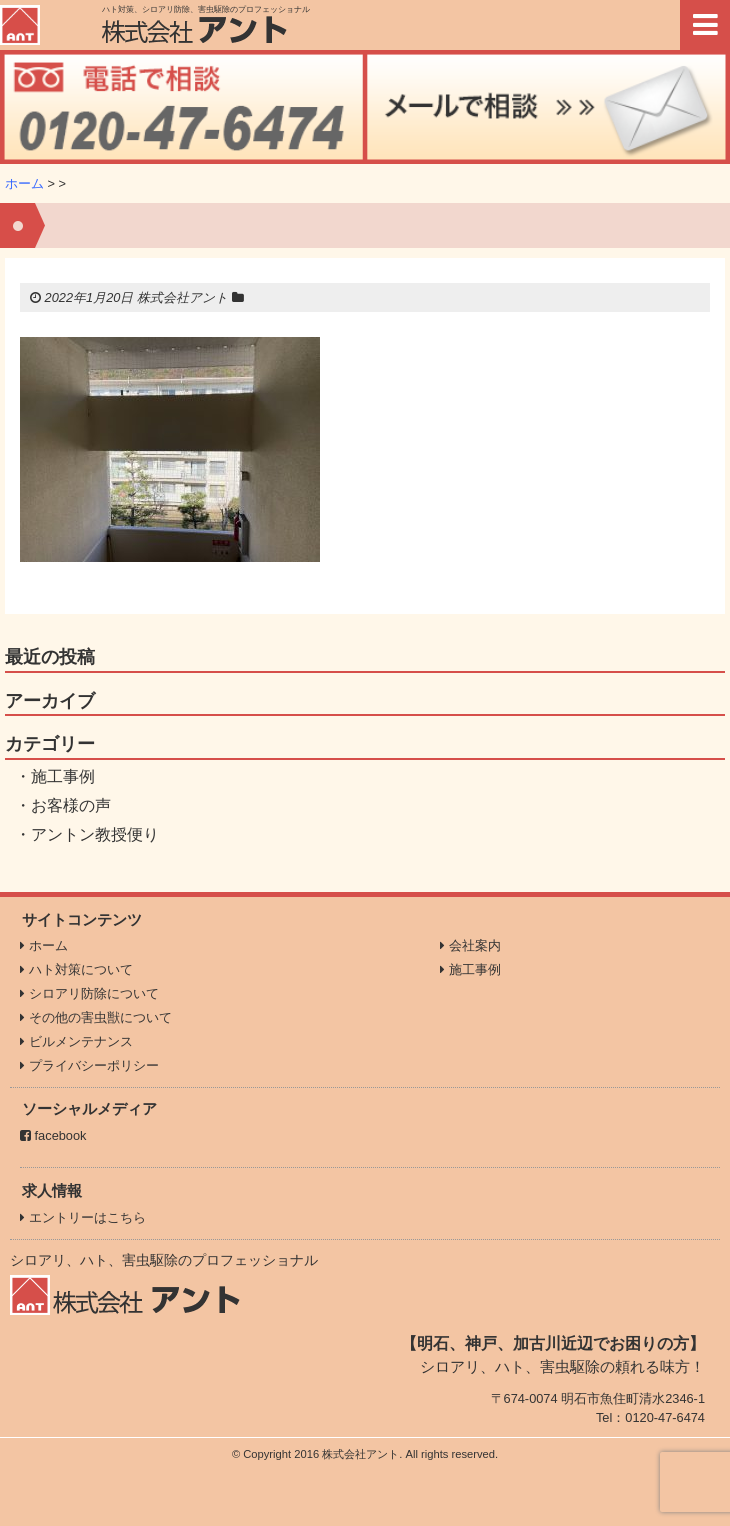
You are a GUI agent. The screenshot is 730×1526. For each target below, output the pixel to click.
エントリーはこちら (83, 1217)
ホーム (24, 183)
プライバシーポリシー (89, 1065)
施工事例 (63, 776)
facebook (53, 1135)
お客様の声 (71, 805)
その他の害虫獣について (96, 1017)
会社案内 (470, 945)
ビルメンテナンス (76, 1041)
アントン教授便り (95, 834)
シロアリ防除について (89, 993)
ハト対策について (76, 969)
